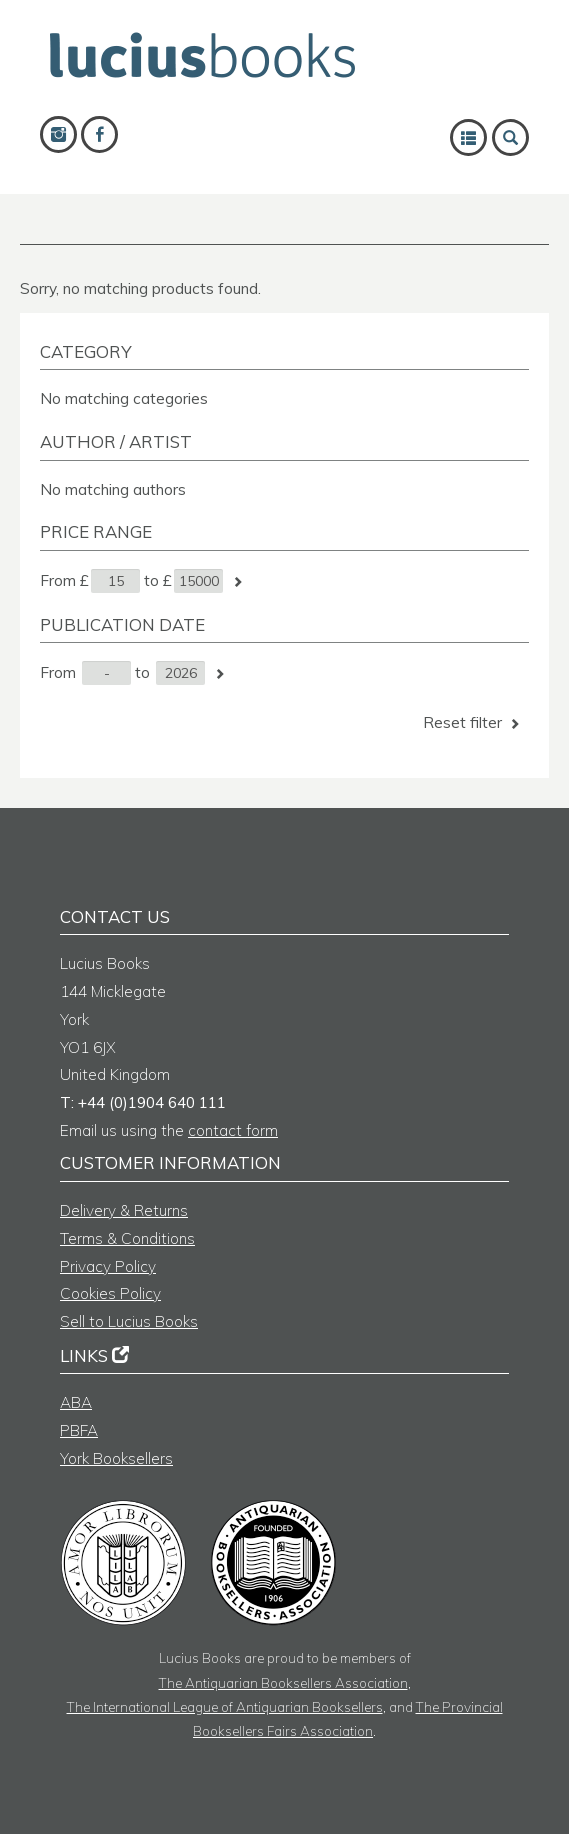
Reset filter (473, 722)
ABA (76, 1402)
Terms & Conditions (127, 1238)
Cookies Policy (110, 1293)
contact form (233, 1130)
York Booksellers (116, 1458)
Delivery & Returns (124, 1210)
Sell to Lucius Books (129, 1321)
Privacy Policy (108, 1266)
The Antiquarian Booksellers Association (283, 1682)
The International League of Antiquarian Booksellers (225, 1706)
